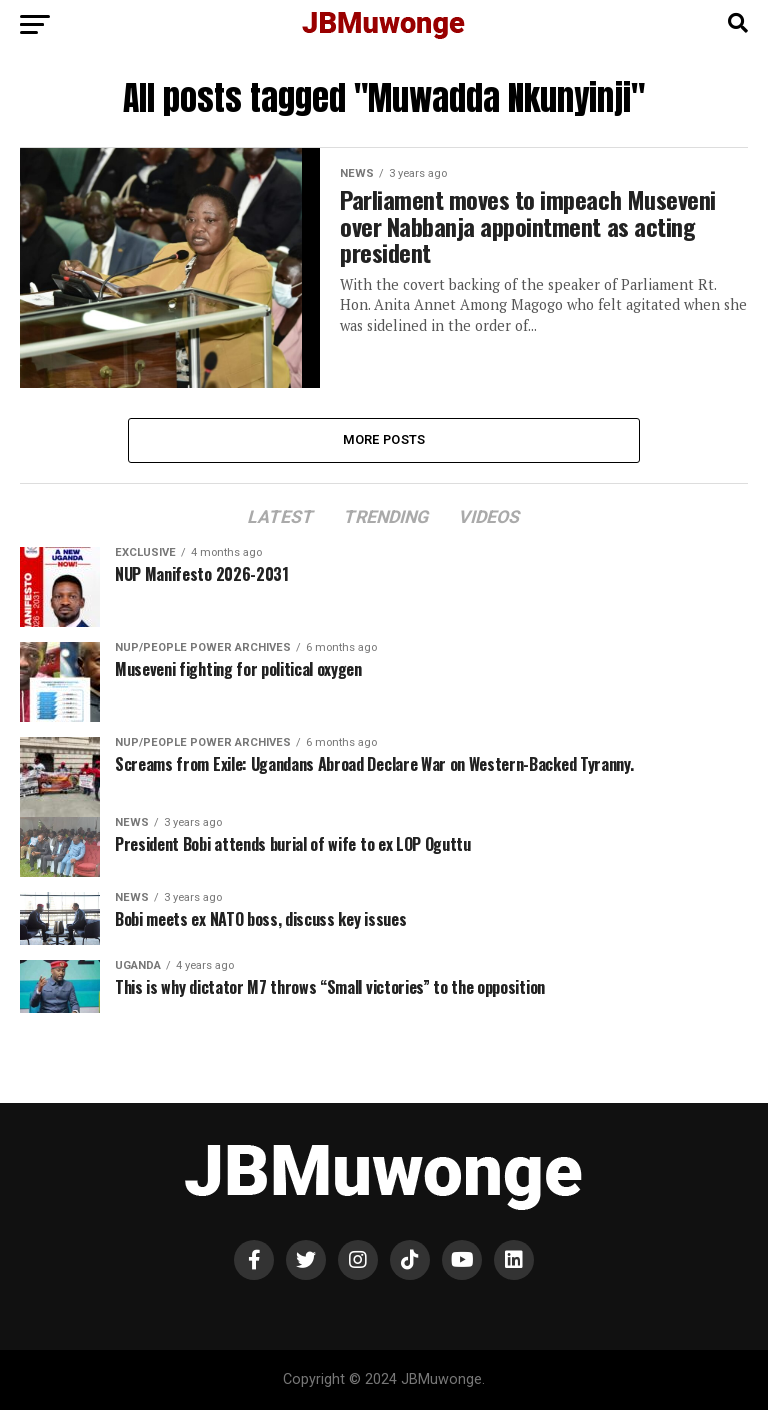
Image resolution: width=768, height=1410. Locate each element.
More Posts (384, 439)
